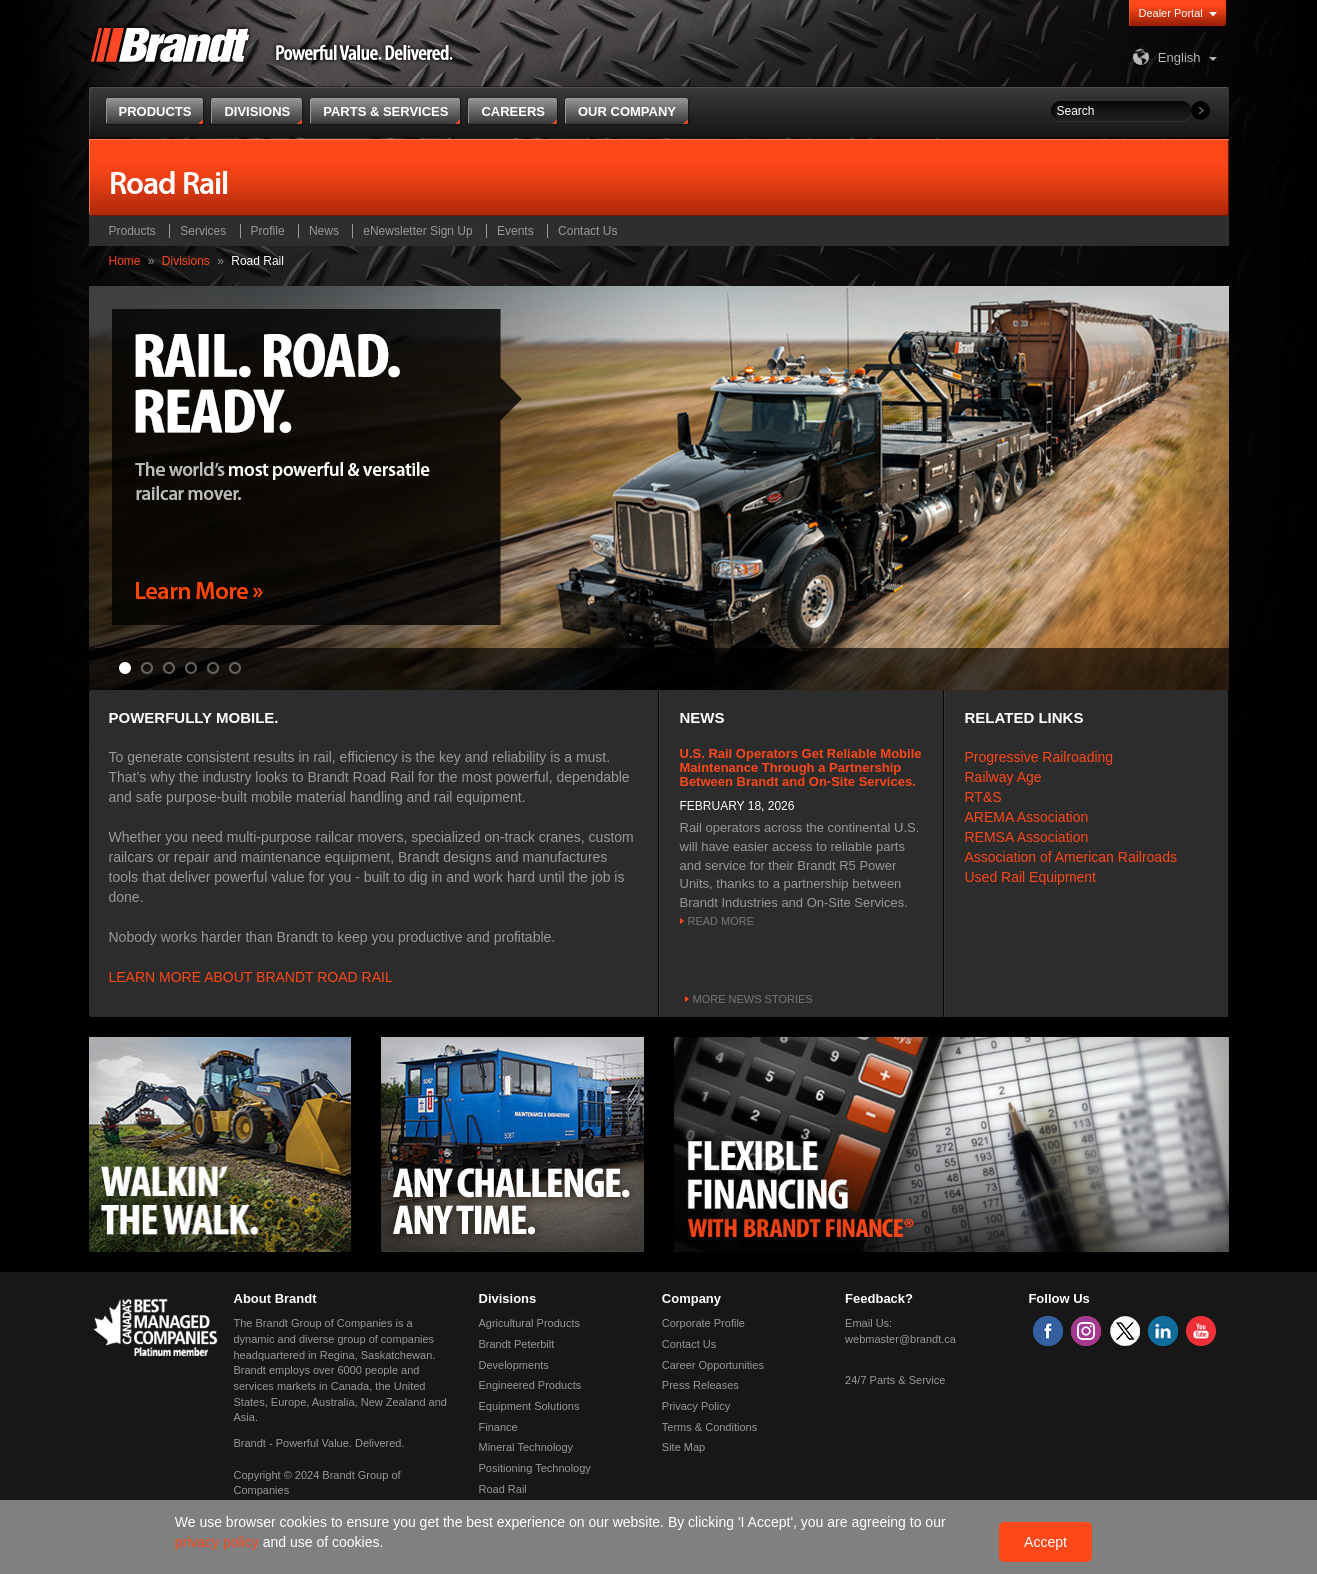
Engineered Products (530, 1385)
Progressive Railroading (1039, 757)
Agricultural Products (530, 1323)
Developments (514, 1365)
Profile (268, 231)
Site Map (683, 1447)
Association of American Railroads (1071, 857)
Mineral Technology (526, 1447)
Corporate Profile (703, 1323)
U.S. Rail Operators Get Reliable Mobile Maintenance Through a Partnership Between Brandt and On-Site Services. (801, 768)
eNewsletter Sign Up (417, 231)
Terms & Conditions (709, 1427)
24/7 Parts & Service (895, 1380)
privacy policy (219, 1542)
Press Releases (700, 1385)
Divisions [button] (257, 111)
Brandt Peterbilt (517, 1344)
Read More (721, 921)
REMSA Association (1027, 837)
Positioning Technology (535, 1468)
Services (203, 231)
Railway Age (1003, 777)
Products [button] (155, 111)
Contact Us (587, 231)
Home (125, 261)
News (324, 231)
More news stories (753, 999)
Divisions (186, 261)
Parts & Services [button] (385, 111)
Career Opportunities (713, 1365)
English (1164, 57)
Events (515, 231)
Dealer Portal (1171, 13)
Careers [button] (513, 111)
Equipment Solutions (529, 1406)
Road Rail (503, 1489)
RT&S (983, 797)
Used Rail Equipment (1031, 877)
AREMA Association (1027, 817)
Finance (498, 1427)
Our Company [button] (627, 111)
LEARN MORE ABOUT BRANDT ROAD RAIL (251, 977)
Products (132, 231)
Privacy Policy (696, 1406)
